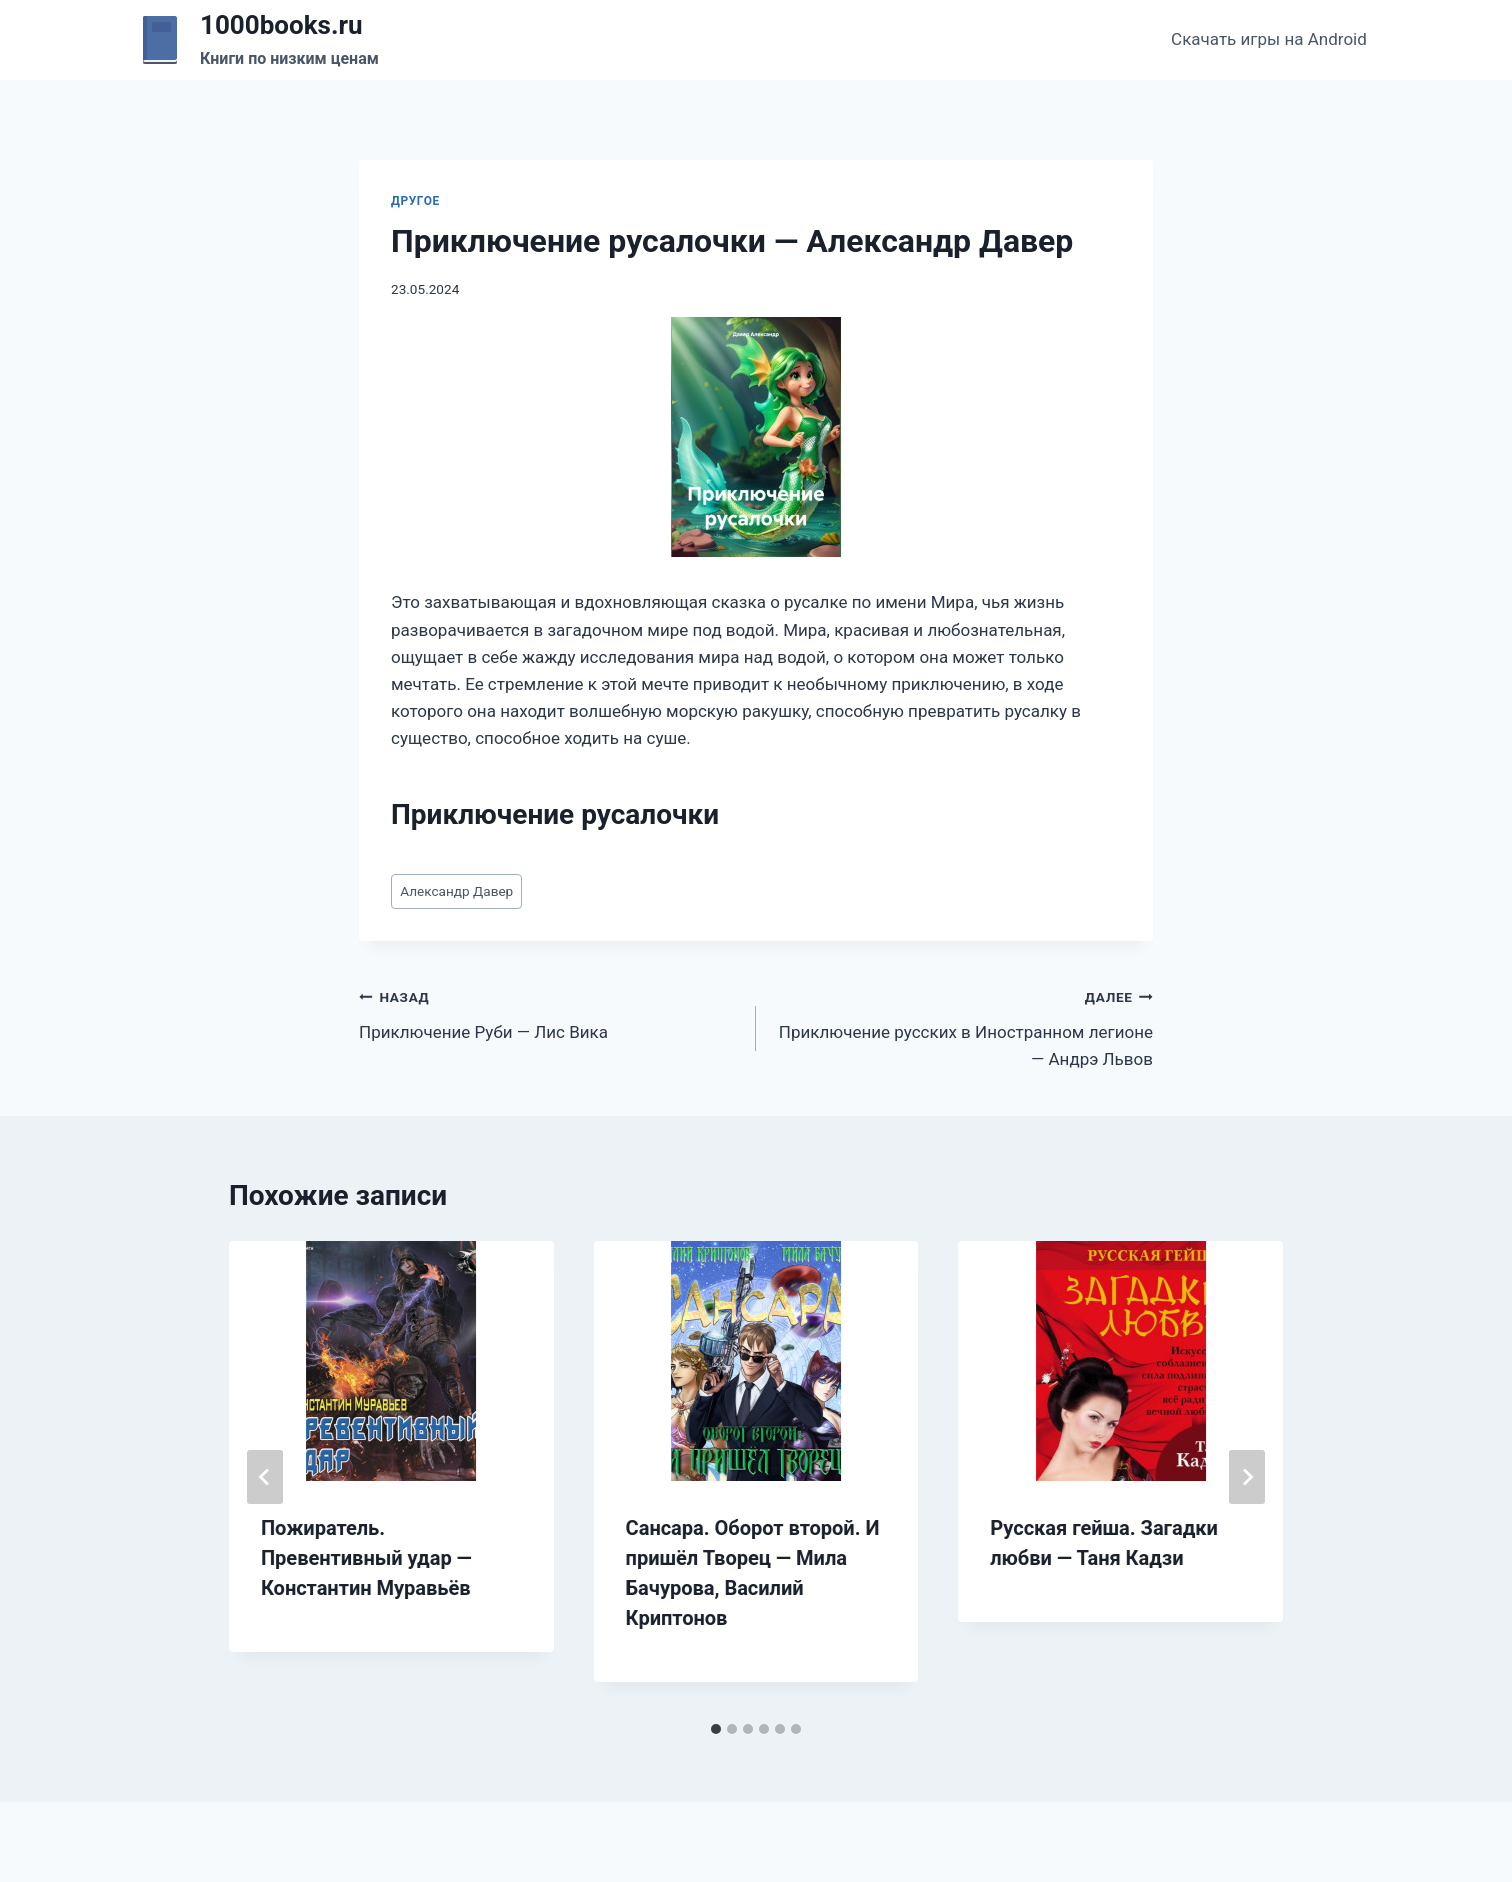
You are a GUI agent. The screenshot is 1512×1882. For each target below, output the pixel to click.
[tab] (716, 1729)
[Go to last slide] (265, 1477)
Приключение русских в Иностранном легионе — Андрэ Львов (963, 1026)
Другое (415, 201)
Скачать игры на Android (1269, 39)
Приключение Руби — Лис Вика (549, 1012)
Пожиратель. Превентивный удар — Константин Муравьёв (366, 1558)
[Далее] (1247, 1477)
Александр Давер (456, 891)
